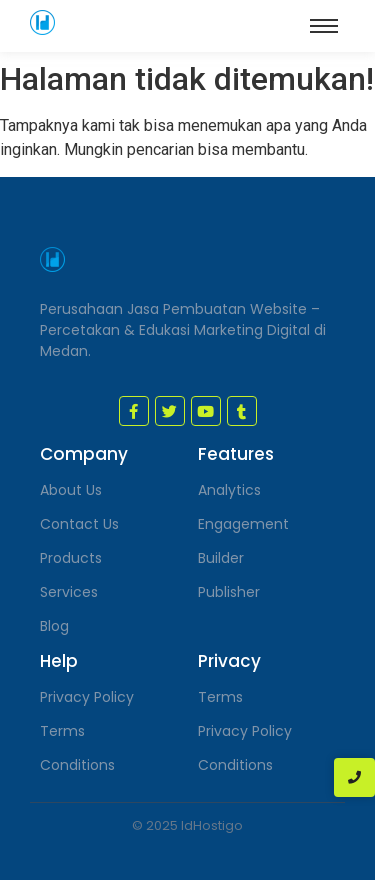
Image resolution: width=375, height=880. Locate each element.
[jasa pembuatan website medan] (42, 22)
